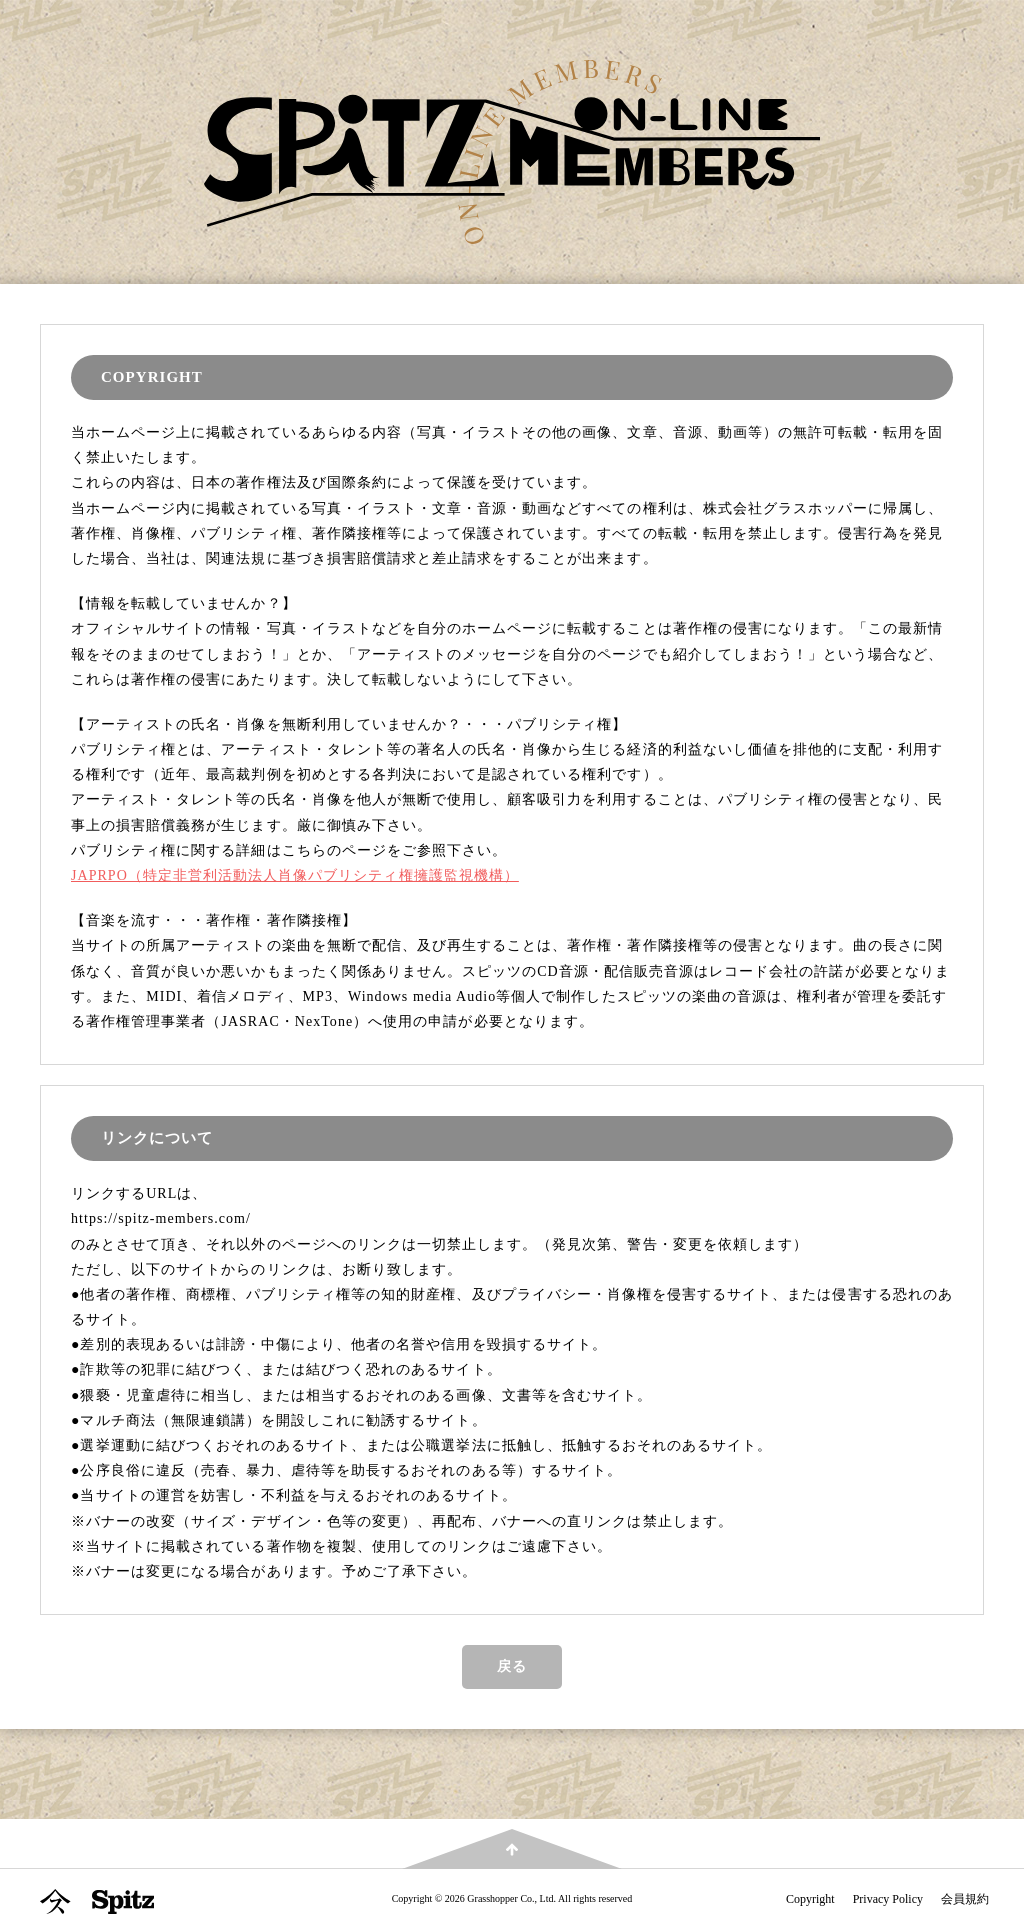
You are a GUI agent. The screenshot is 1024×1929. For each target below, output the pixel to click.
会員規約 (965, 1899)
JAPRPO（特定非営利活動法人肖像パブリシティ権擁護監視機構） (295, 875)
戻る (512, 1666)
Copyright (810, 1899)
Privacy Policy (888, 1899)
